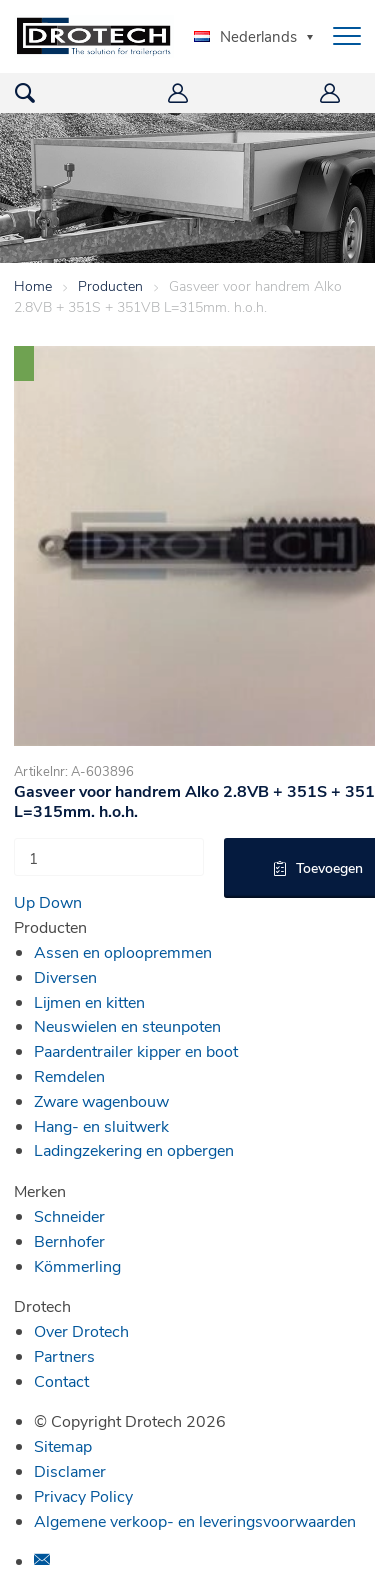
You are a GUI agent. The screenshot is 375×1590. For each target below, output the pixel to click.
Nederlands (245, 36)
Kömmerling (77, 1265)
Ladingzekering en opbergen (134, 1149)
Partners (64, 1355)
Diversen (65, 976)
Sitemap (63, 1445)
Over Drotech (81, 1330)
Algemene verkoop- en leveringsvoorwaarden (195, 1520)
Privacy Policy (83, 1495)
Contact (61, 1380)
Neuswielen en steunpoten (127, 1025)
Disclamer (70, 1470)
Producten (110, 285)
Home (33, 285)
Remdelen (69, 1075)
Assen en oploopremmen (123, 951)
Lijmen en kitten (89, 1001)
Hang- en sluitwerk (101, 1125)
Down (60, 901)
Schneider (69, 1215)
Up (24, 901)
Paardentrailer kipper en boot (136, 1050)
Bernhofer (69, 1240)
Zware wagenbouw (101, 1100)
